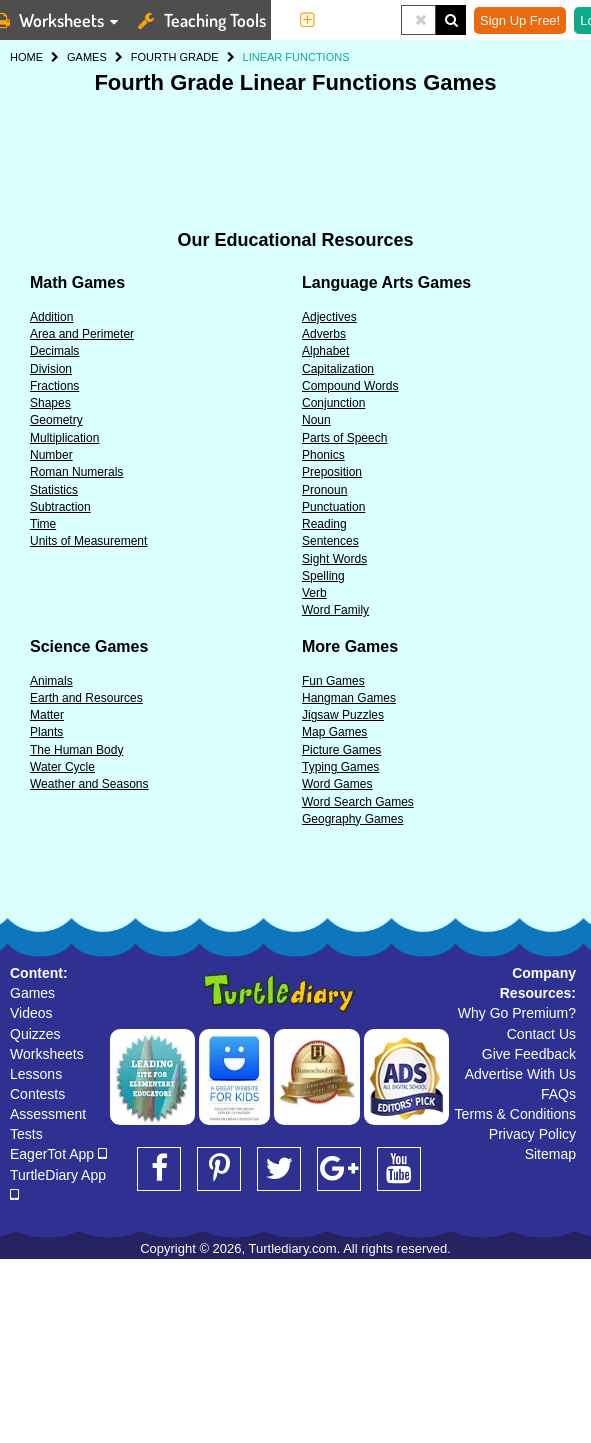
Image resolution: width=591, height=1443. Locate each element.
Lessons (36, 1074)
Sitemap (550, 1154)
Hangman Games (349, 698)
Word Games (337, 784)
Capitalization (338, 369)
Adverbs (324, 334)
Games (32, 993)
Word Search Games (358, 802)
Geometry (56, 420)
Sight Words (334, 559)
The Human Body (76, 750)
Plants (46, 732)
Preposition (332, 472)
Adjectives (329, 317)
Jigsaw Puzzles (343, 715)
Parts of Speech (344, 438)
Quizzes (35, 1034)
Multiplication (64, 438)
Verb (314, 593)
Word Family (335, 610)
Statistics (54, 490)
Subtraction (60, 507)
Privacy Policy (532, 1134)
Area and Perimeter (82, 334)
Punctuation (333, 507)
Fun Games (333, 681)
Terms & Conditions (515, 1114)
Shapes (50, 403)
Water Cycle (62, 767)
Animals (51, 681)
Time (43, 524)
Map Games (334, 732)
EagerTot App (58, 1154)
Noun (316, 420)
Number (51, 455)
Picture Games (341, 750)
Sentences (330, 541)
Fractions (54, 386)
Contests (37, 1094)
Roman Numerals (76, 472)
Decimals (54, 351)
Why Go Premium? (517, 1013)
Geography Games (352, 819)
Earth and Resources (86, 698)
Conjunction (333, 403)
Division (51, 369)
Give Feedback (529, 1054)
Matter (47, 715)
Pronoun (324, 490)
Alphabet (325, 351)
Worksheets (47, 1054)
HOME (26, 57)
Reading (324, 524)
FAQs (558, 1094)
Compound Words (350, 386)
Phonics (323, 455)
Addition (51, 317)
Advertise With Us (520, 1074)
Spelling (323, 576)
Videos (31, 1013)
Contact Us (541, 1034)
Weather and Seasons (89, 784)
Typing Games (340, 767)
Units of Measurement (88, 541)
